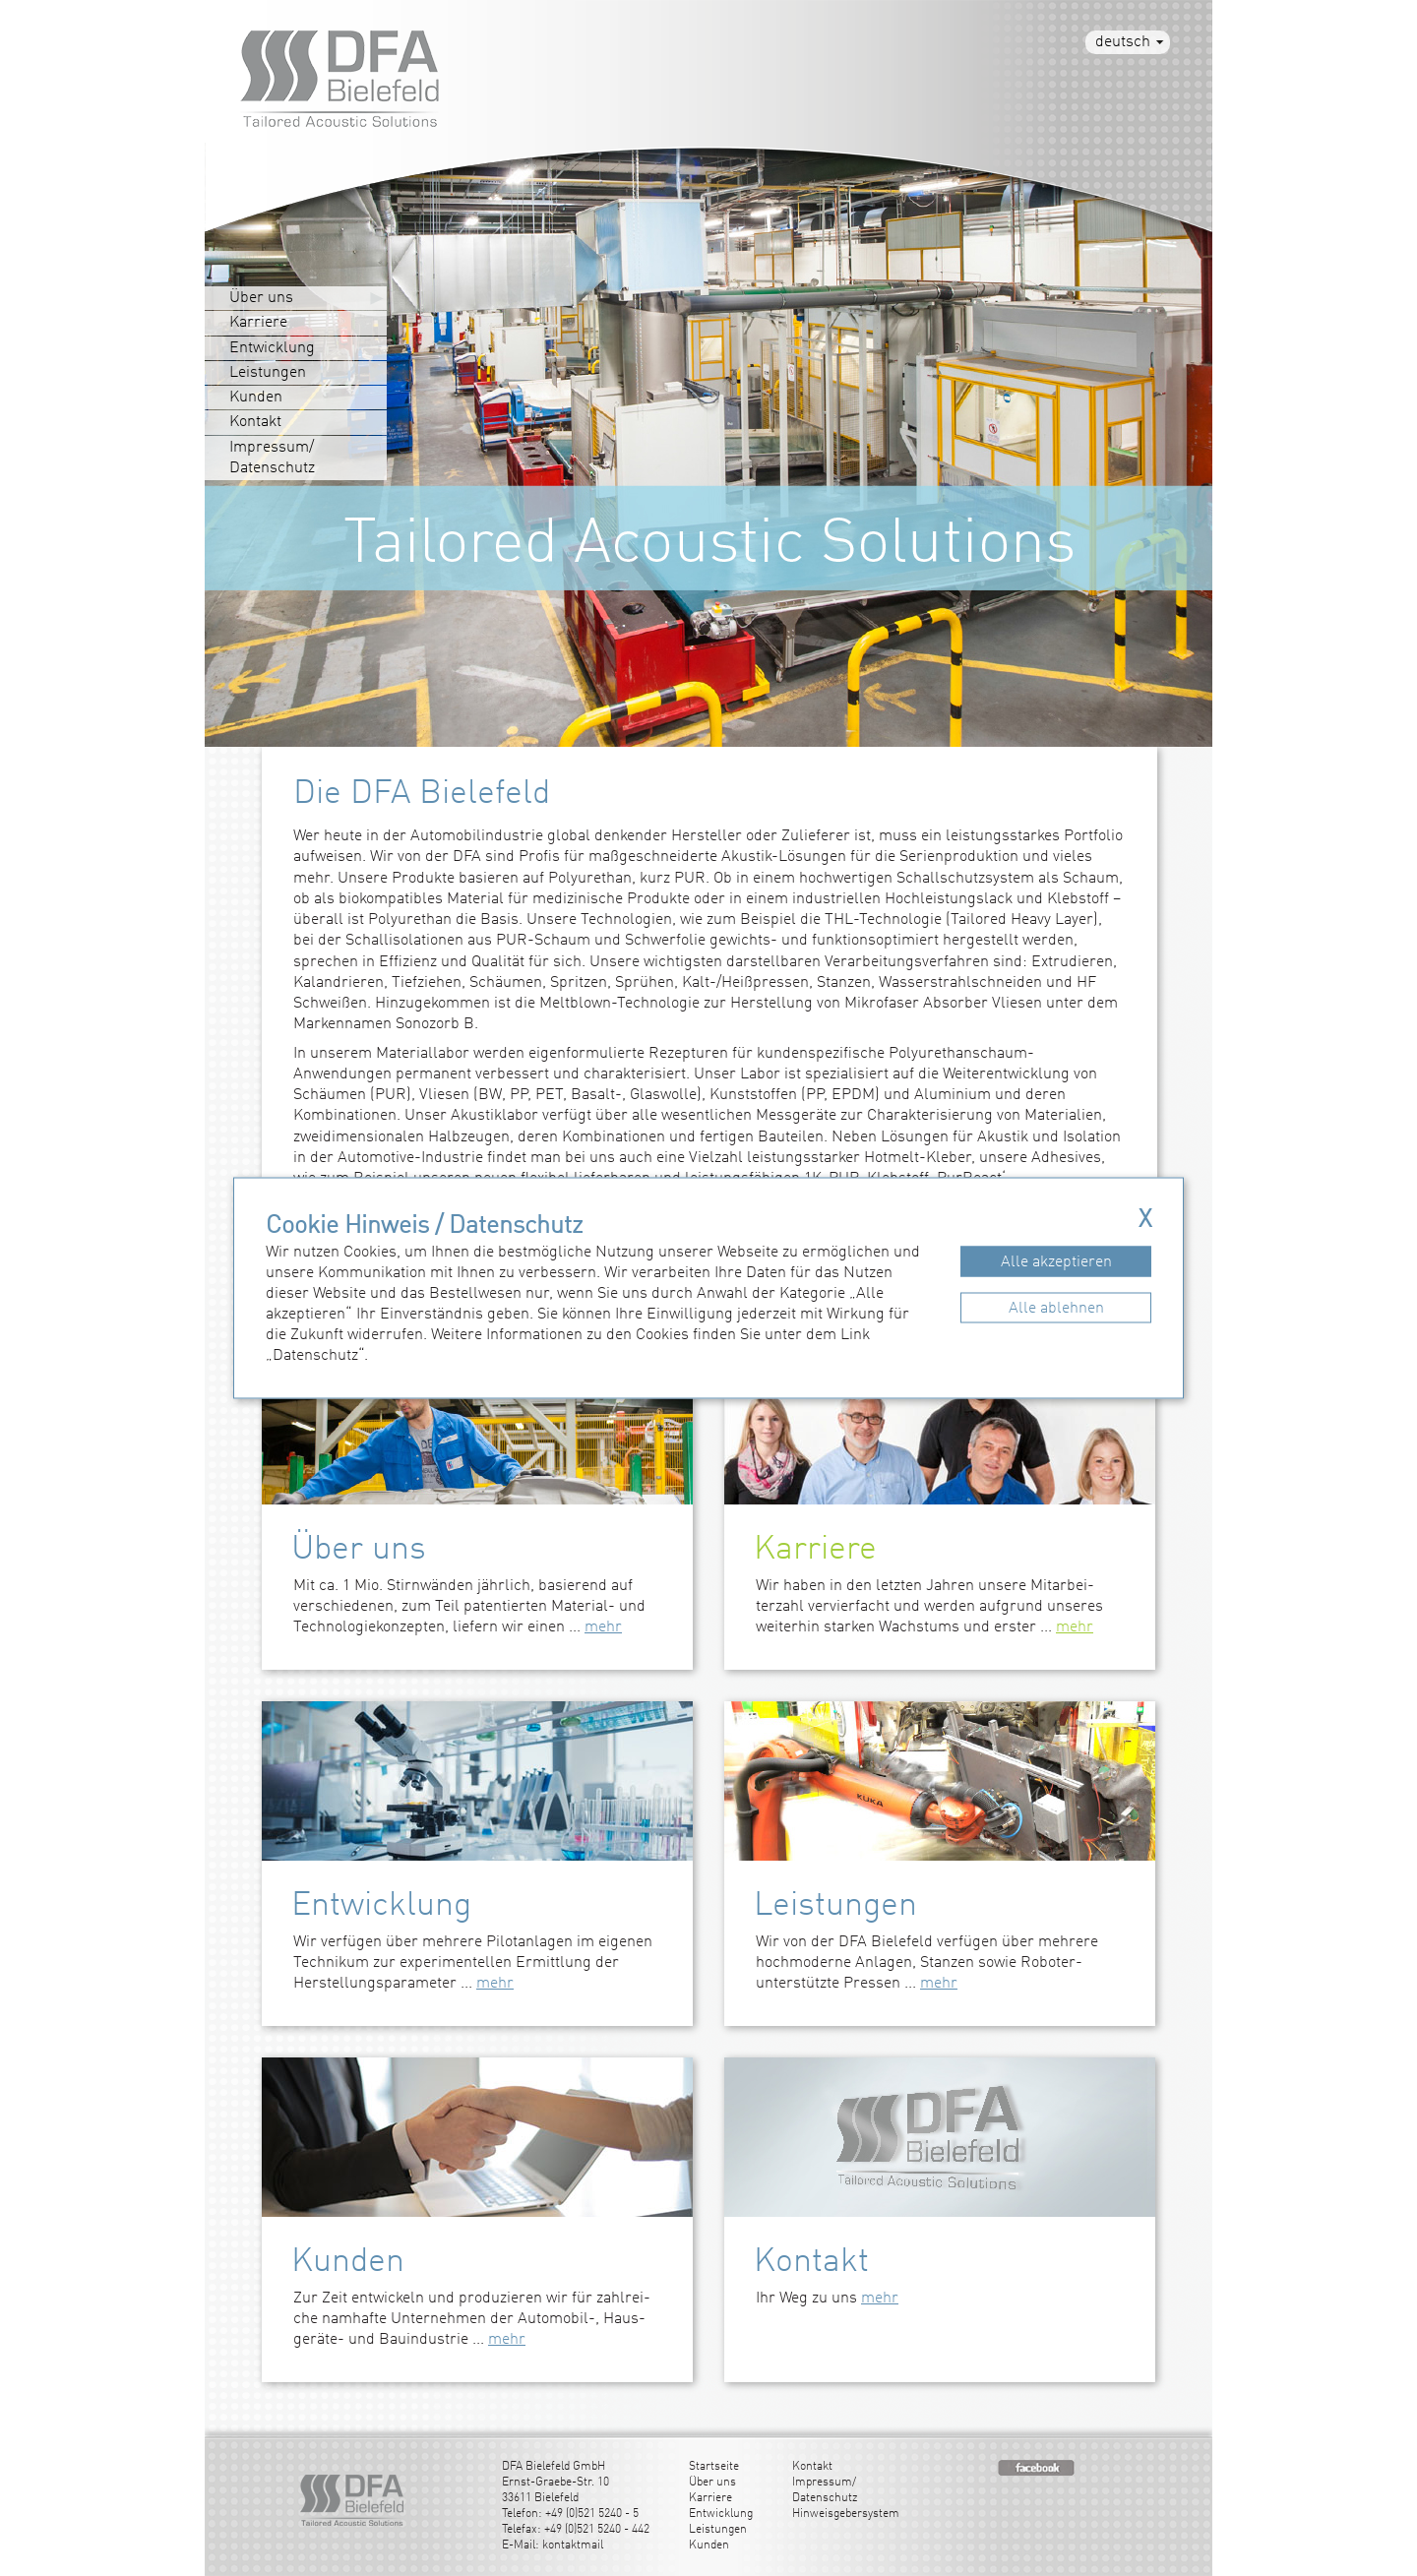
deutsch (1122, 42)
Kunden (255, 397)
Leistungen (267, 373)
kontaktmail (572, 2545)
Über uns (261, 298)
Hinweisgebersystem (845, 2514)
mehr (603, 1627)
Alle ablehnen (1056, 1308)
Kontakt (255, 422)
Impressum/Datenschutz (272, 458)
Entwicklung (272, 348)
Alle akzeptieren (1056, 1261)
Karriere (258, 323)
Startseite (714, 2467)
